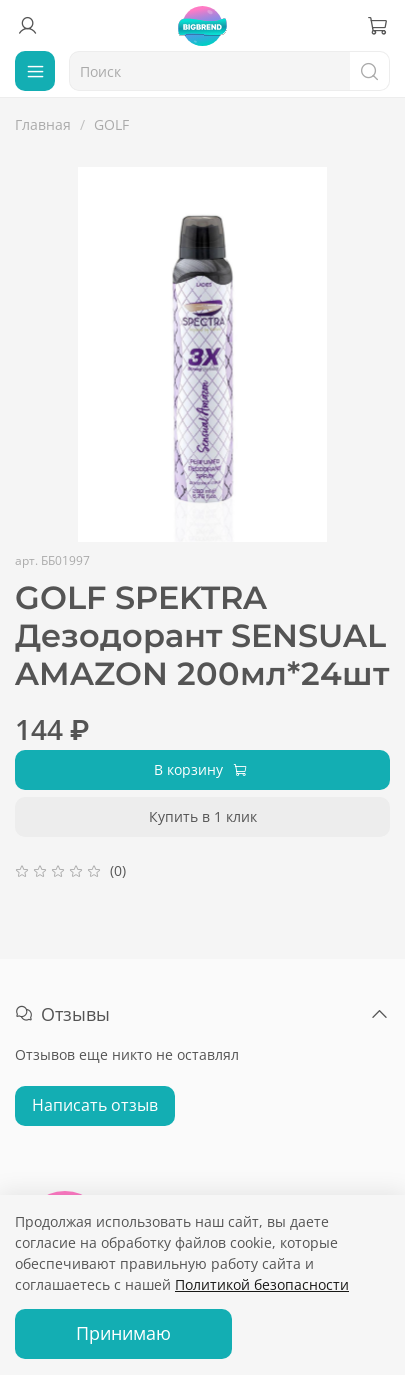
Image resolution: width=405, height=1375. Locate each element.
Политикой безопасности (262, 1284)
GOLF (111, 124)
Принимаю (123, 1333)
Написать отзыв (95, 1105)
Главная (43, 124)
